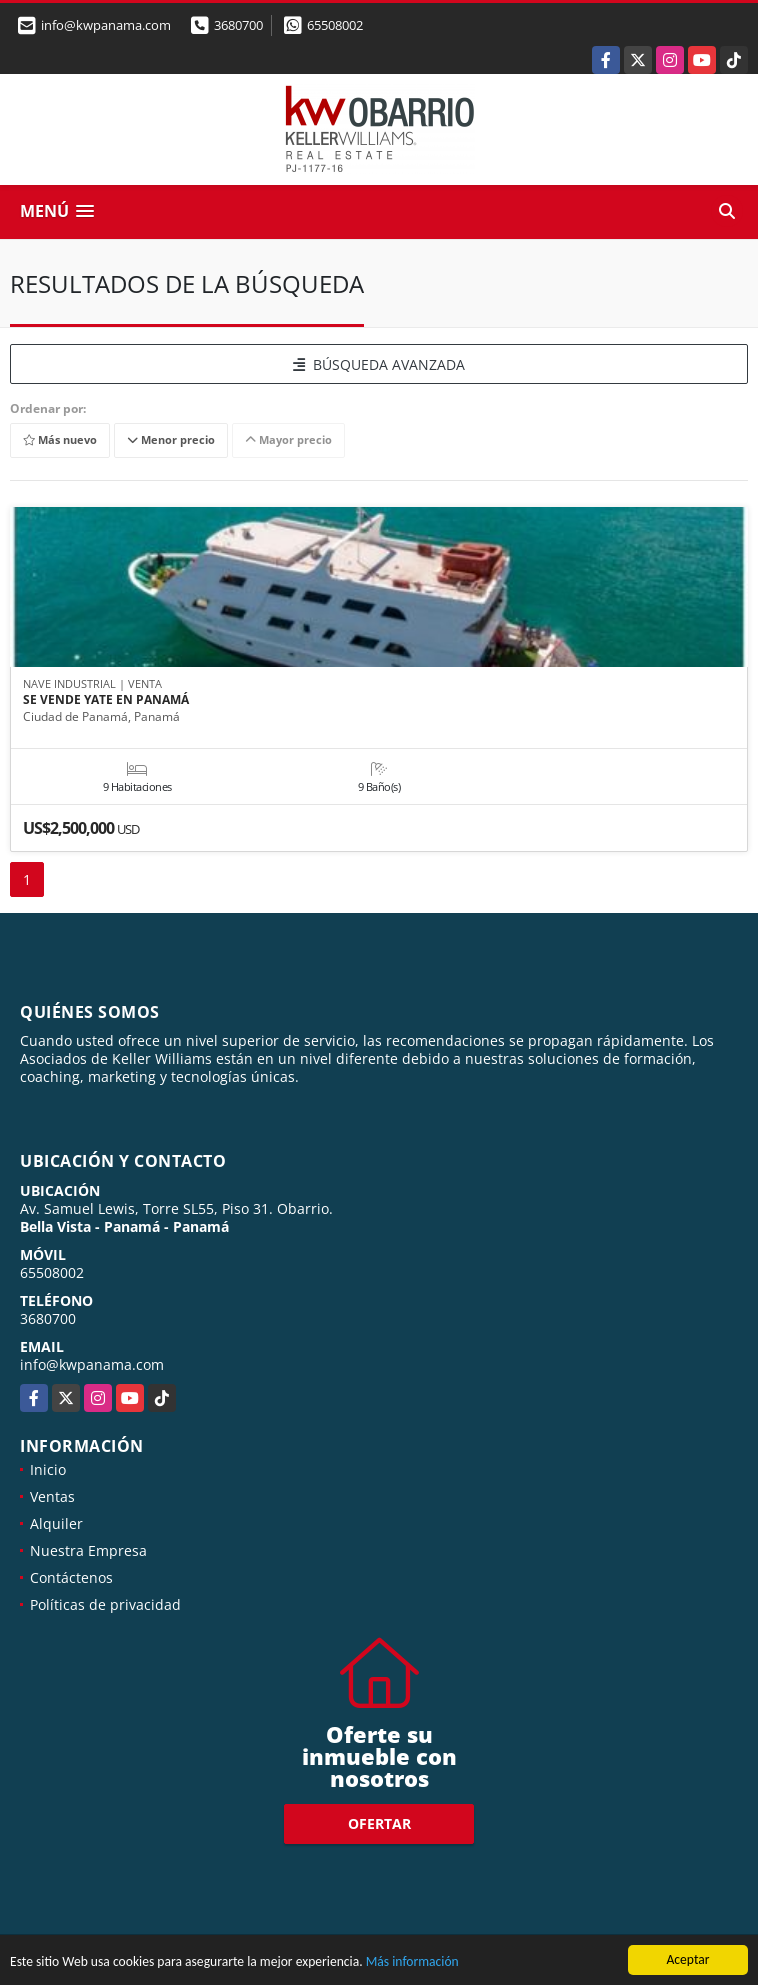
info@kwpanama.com (92, 1364)
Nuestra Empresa (88, 1550)
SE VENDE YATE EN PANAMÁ (106, 700)
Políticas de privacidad (105, 1604)
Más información (412, 1962)
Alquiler (56, 1523)
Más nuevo (60, 440)
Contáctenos (71, 1577)
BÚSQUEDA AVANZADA (379, 364)
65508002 (335, 25)
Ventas (52, 1496)
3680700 (238, 25)
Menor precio (171, 440)
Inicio (48, 1469)
